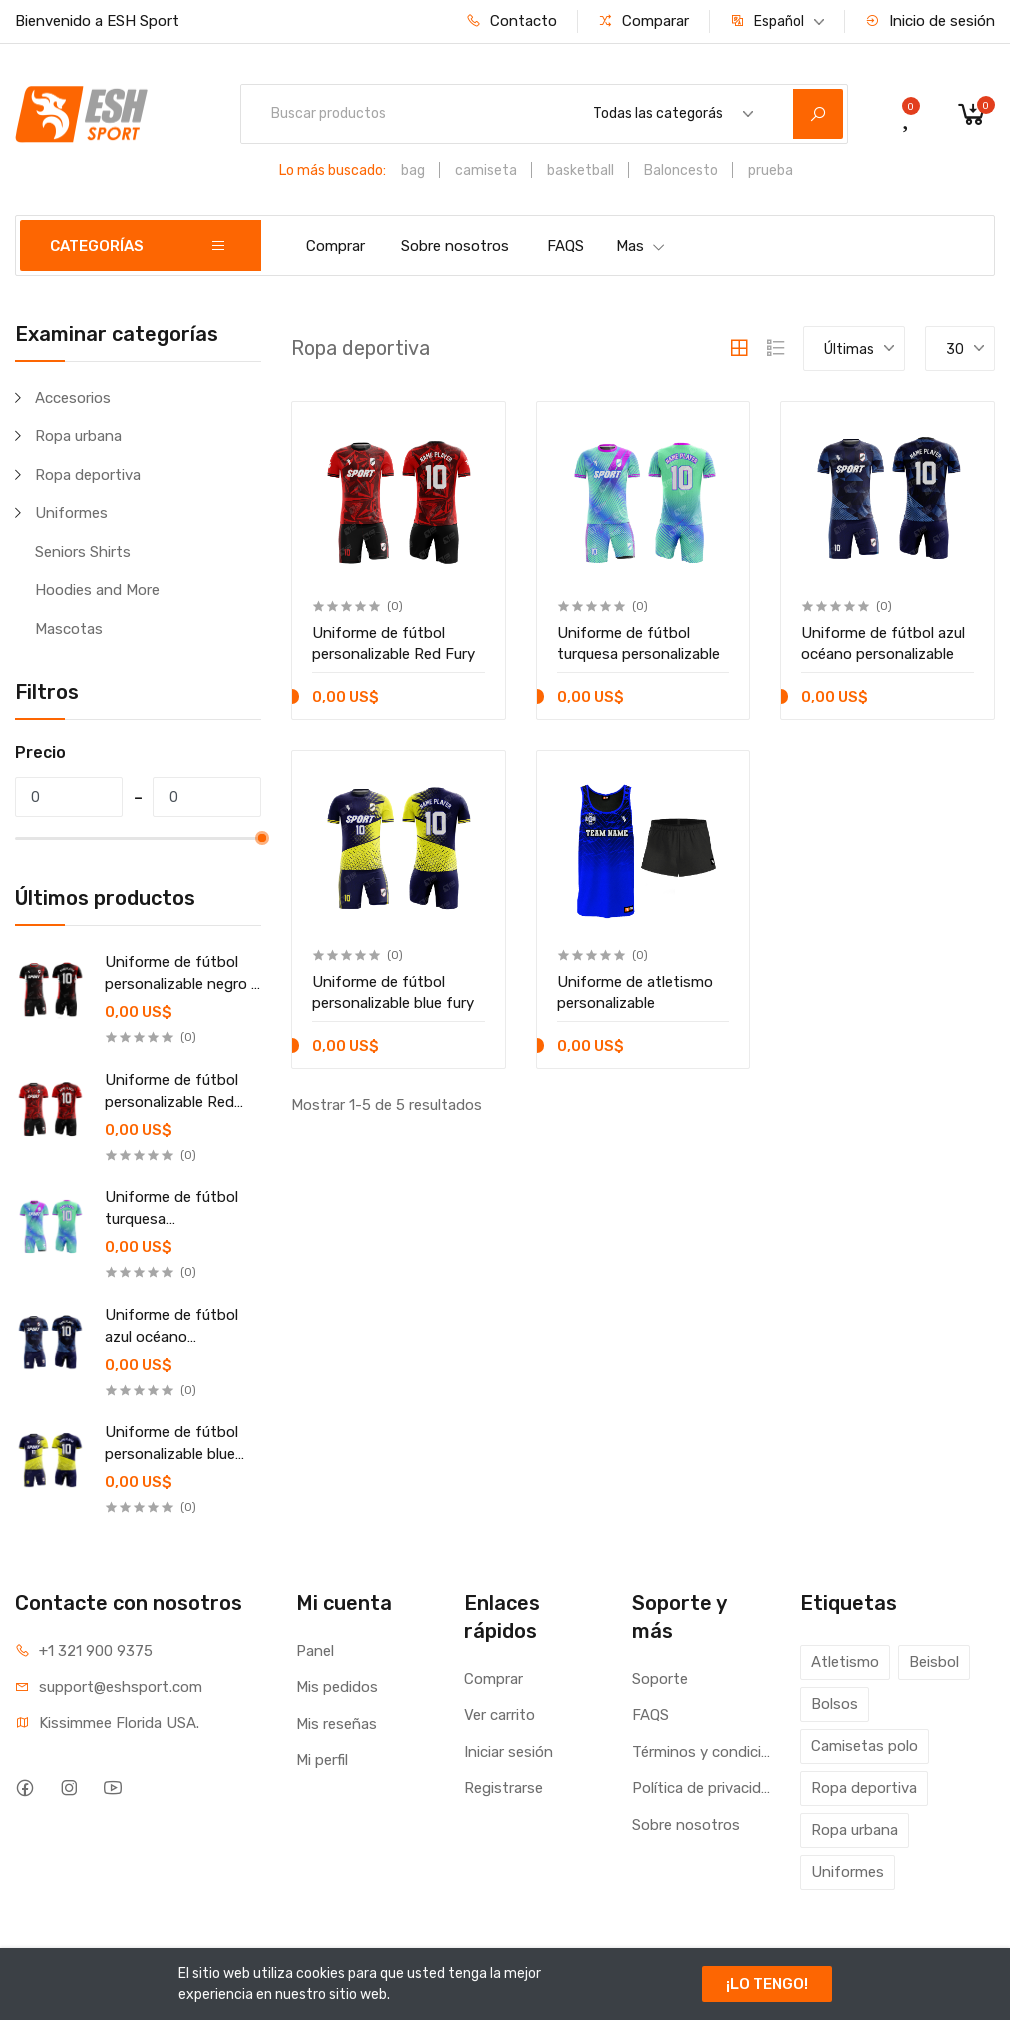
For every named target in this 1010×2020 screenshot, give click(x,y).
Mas (641, 246)
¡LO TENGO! (767, 1984)
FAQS (565, 246)
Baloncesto (681, 170)
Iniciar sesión (508, 1752)
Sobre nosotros (455, 246)
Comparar (643, 21)
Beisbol (934, 1662)
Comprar (335, 246)
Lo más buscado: (332, 170)
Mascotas (69, 629)
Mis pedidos (337, 1687)
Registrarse (503, 1788)
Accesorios (73, 398)
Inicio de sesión (930, 21)
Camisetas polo (864, 1746)
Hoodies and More (97, 590)
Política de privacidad (701, 1788)
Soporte (660, 1679)
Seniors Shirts (83, 552)
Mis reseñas (336, 1724)
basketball (580, 170)
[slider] (261, 838)
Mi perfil (322, 1760)
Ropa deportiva (88, 475)
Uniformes (71, 513)
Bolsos (834, 1704)
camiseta (486, 170)
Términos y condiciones (701, 1752)
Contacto (511, 21)
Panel (315, 1651)
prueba (770, 170)
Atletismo (845, 1662)
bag (413, 170)
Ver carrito (499, 1715)
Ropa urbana (78, 436)
